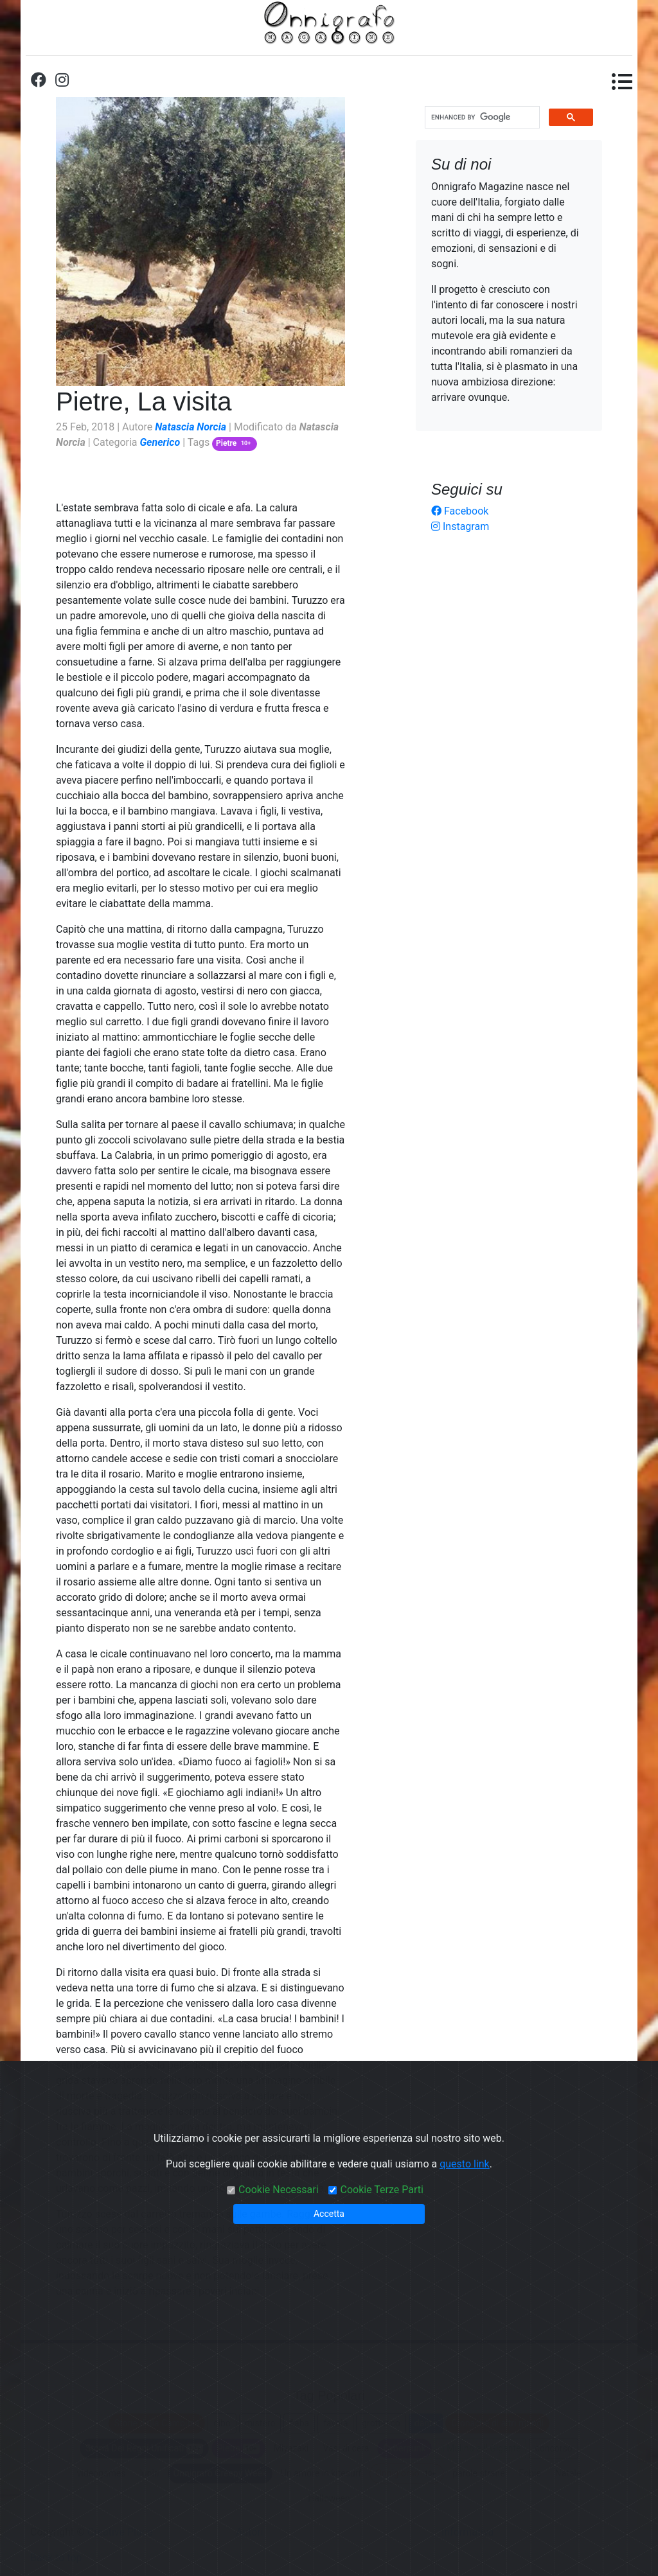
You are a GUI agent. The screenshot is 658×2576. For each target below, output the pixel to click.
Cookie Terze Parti (381, 2189)
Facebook (459, 511)
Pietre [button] (234, 443)
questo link (465, 2164)
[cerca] (481, 117)
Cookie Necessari (278, 2189)
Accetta (329, 2214)
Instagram (460, 526)
